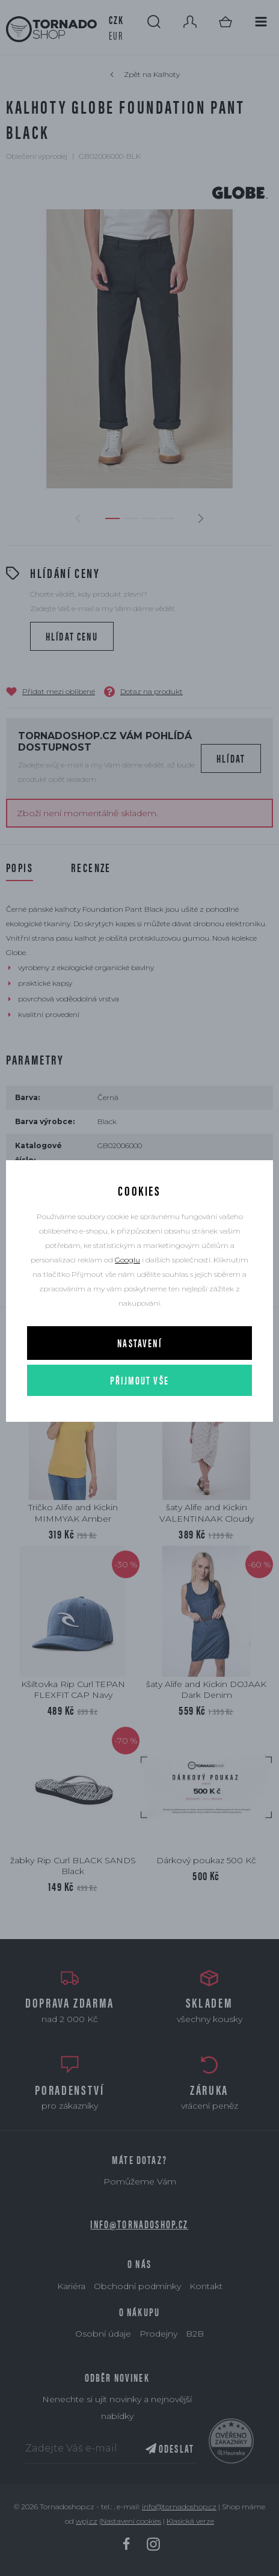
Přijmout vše (139, 1380)
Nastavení (139, 1342)
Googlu (127, 1259)
